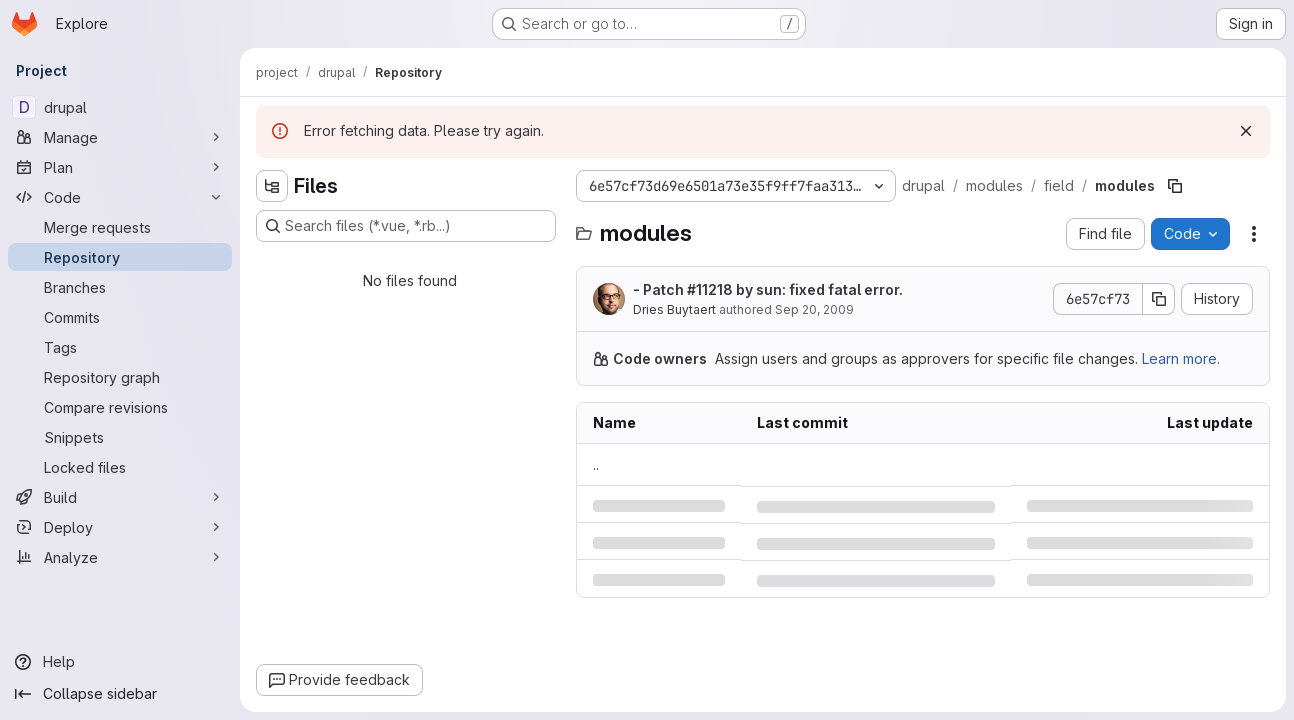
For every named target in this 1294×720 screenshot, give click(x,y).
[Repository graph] (120, 377)
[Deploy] (120, 527)
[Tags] (120, 347)
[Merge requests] (120, 227)
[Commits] (120, 317)
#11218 (710, 289)
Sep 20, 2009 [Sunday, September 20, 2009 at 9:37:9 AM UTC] (814, 309)
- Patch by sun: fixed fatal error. (768, 289)
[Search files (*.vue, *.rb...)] (406, 226)
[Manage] (120, 137)
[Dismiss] (1246, 131)
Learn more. (1181, 358)
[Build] (120, 497)
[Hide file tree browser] (272, 186)
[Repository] (120, 257)
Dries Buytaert (674, 309)
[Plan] (120, 167)
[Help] (120, 662)
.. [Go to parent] (596, 464)
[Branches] (120, 287)
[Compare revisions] (120, 407)
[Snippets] (120, 437)
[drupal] (120, 107)
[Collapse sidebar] (120, 694)
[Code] (120, 197)
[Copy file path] (1175, 186)
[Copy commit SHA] (1159, 299)
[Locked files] (120, 467)
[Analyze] (120, 557)
